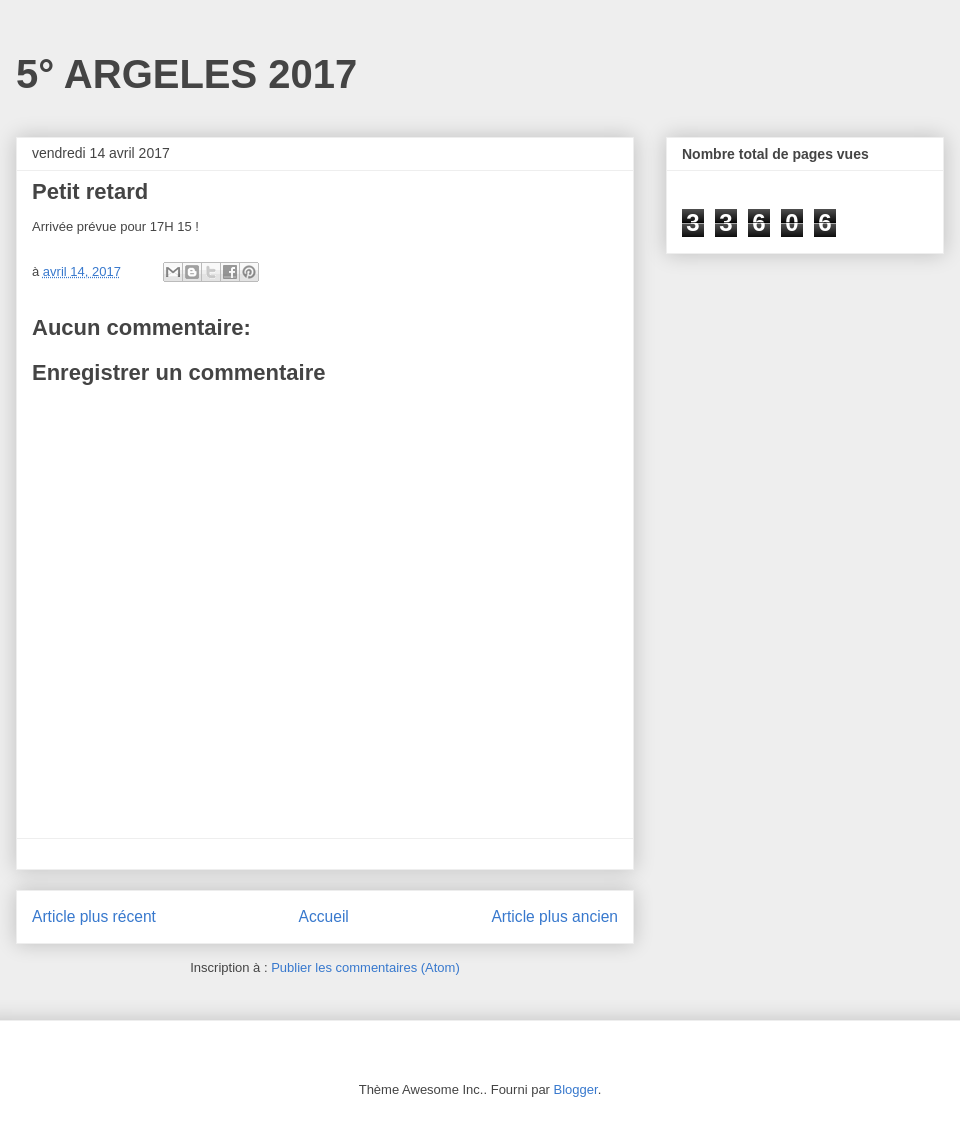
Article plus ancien (554, 916)
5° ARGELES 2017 (186, 74)
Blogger (576, 1089)
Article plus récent (94, 916)
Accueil (324, 916)
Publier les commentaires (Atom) (365, 967)
